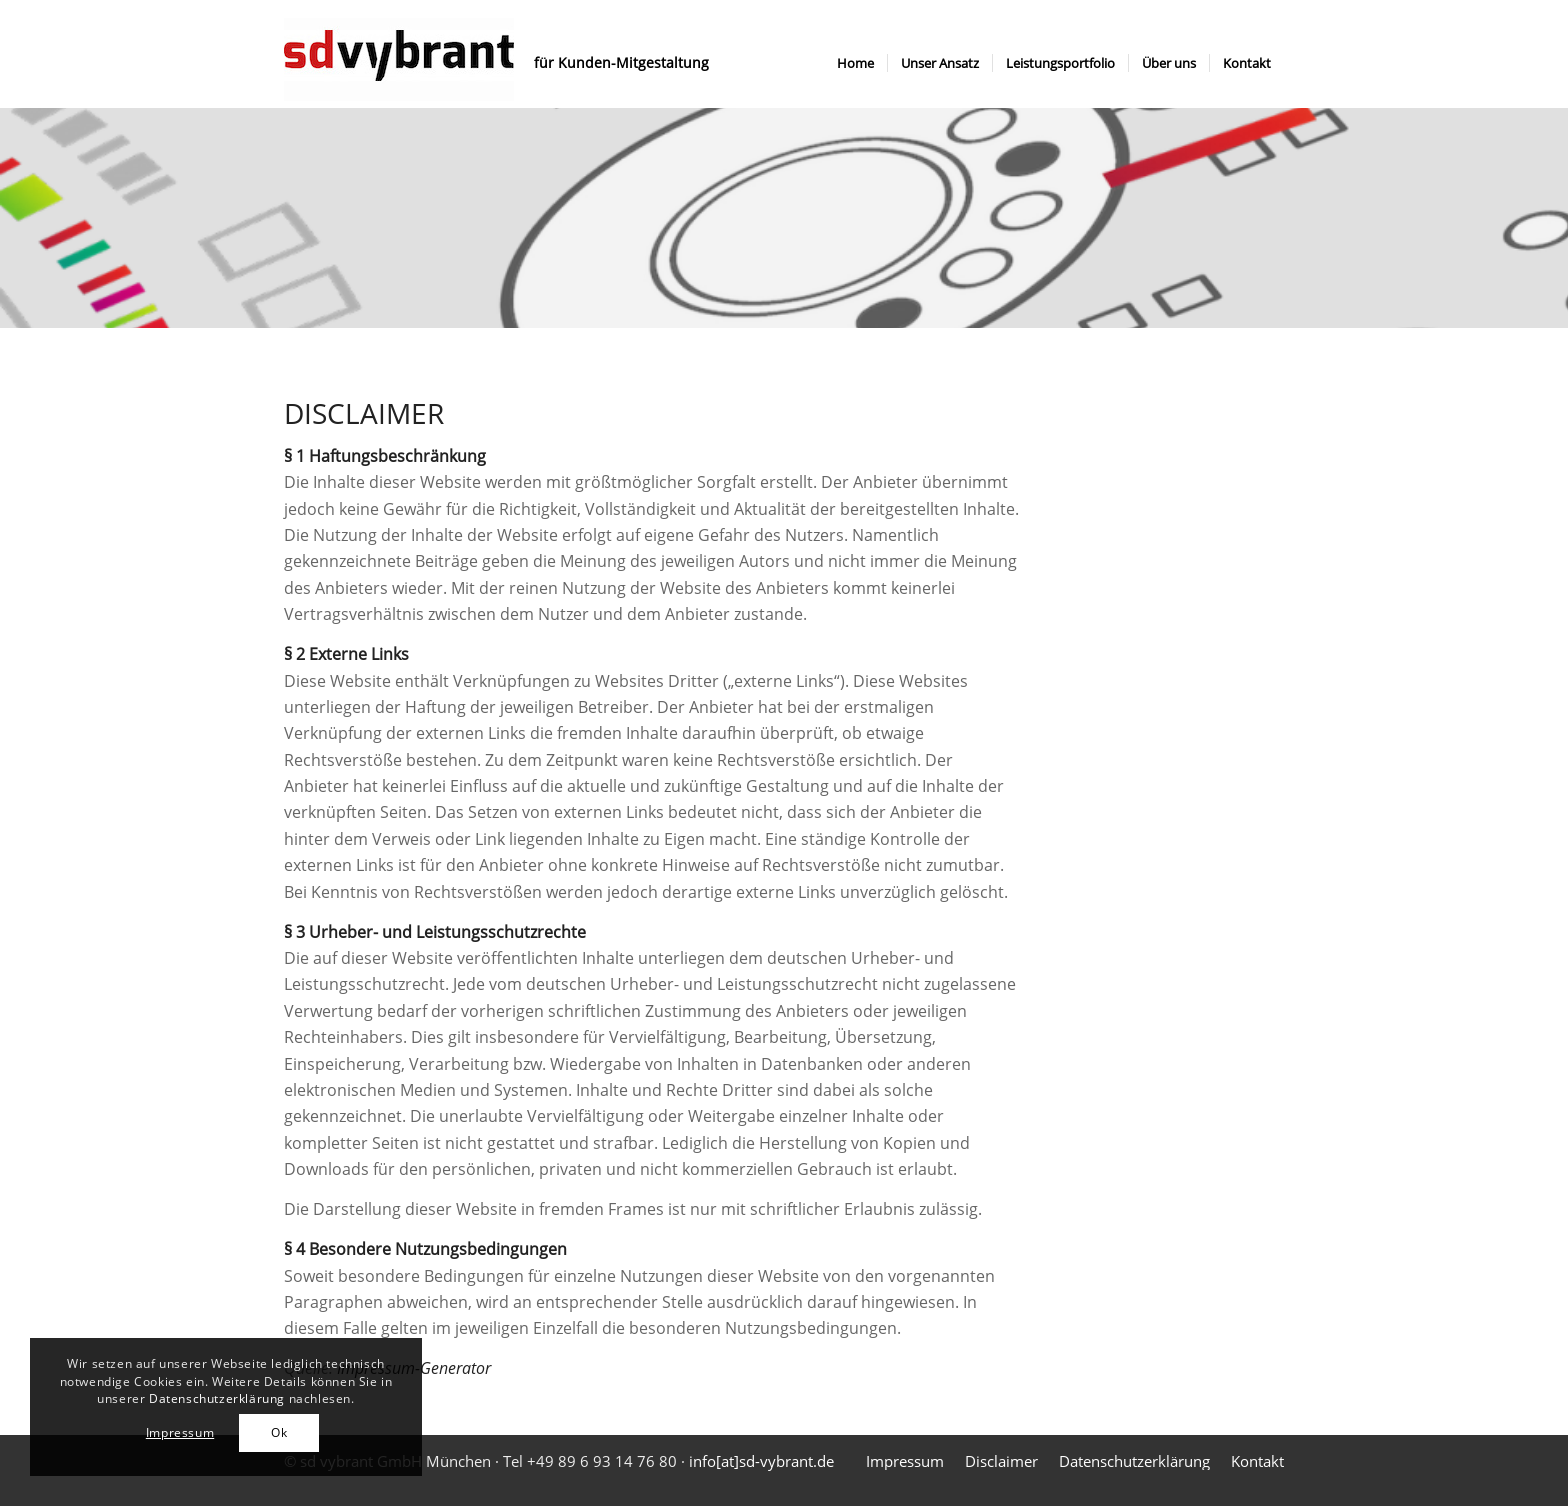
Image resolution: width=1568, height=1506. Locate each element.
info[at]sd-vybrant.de (761, 1461)
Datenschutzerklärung (217, 1398)
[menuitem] (855, 63)
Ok (279, 1432)
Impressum (180, 1432)
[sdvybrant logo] (399, 63)
